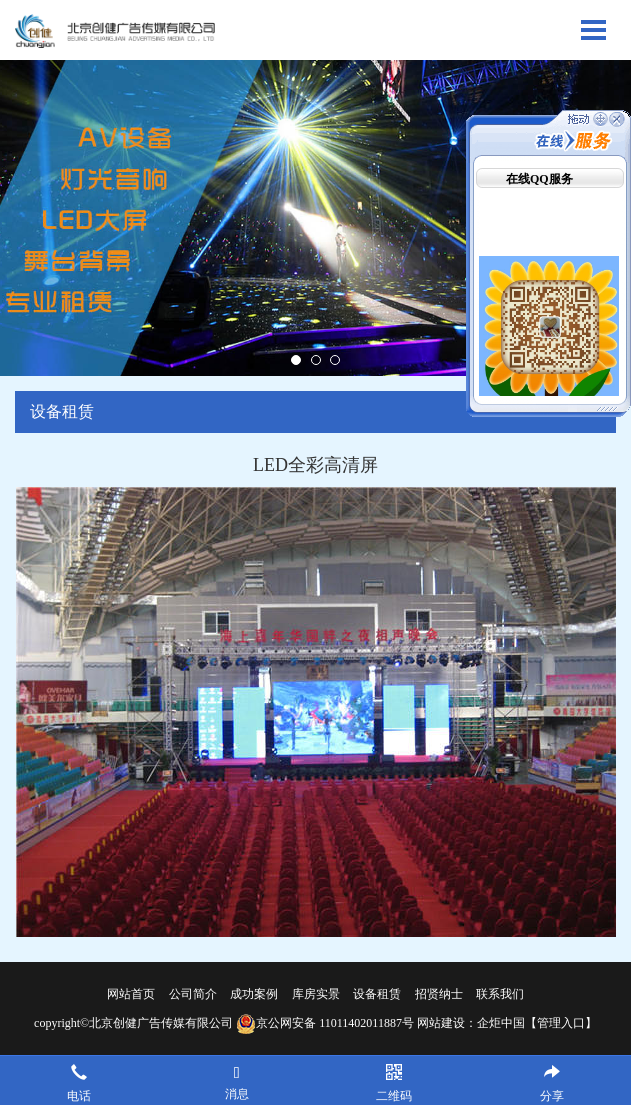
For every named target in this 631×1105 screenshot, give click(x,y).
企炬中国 (501, 1023)
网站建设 (441, 1023)
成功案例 (254, 994)
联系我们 (500, 994)
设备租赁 (377, 994)
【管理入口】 (561, 1023)
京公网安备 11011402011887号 (325, 1023)
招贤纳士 (439, 994)
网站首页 (131, 994)
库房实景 (316, 994)
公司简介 (193, 994)
